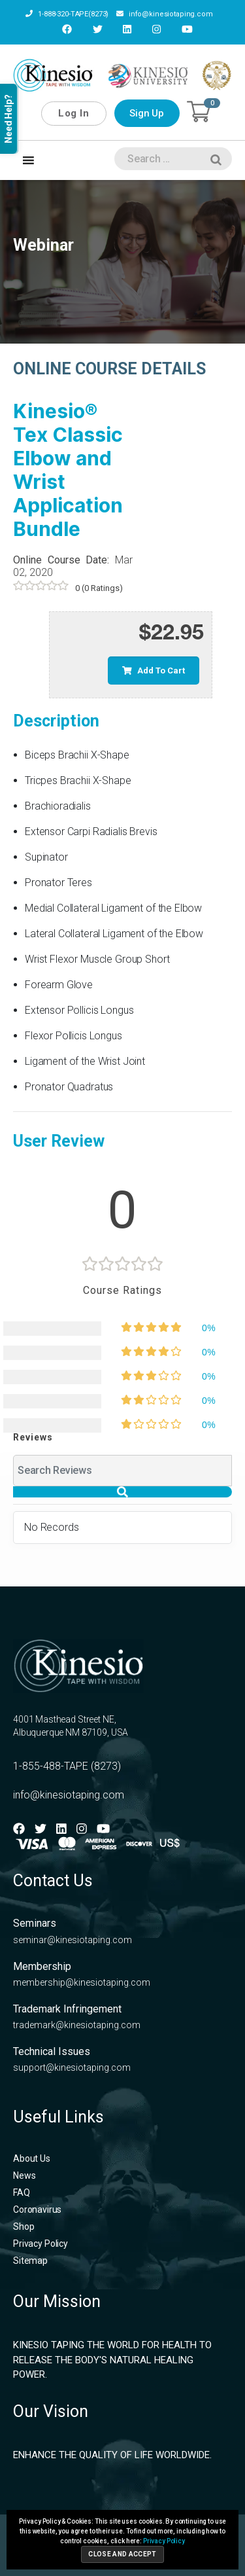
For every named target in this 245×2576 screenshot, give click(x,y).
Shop (23, 2226)
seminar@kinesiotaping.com (72, 1940)
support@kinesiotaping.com (72, 2067)
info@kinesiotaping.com (164, 14)
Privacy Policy (40, 2243)
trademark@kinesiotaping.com (76, 2025)
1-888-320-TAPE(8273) (66, 14)
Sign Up (146, 113)
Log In (73, 113)
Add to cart (153, 670)
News (24, 2175)
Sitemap (30, 2260)
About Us (31, 2158)
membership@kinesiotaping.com (81, 1982)
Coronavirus (37, 2209)
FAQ (21, 2192)
